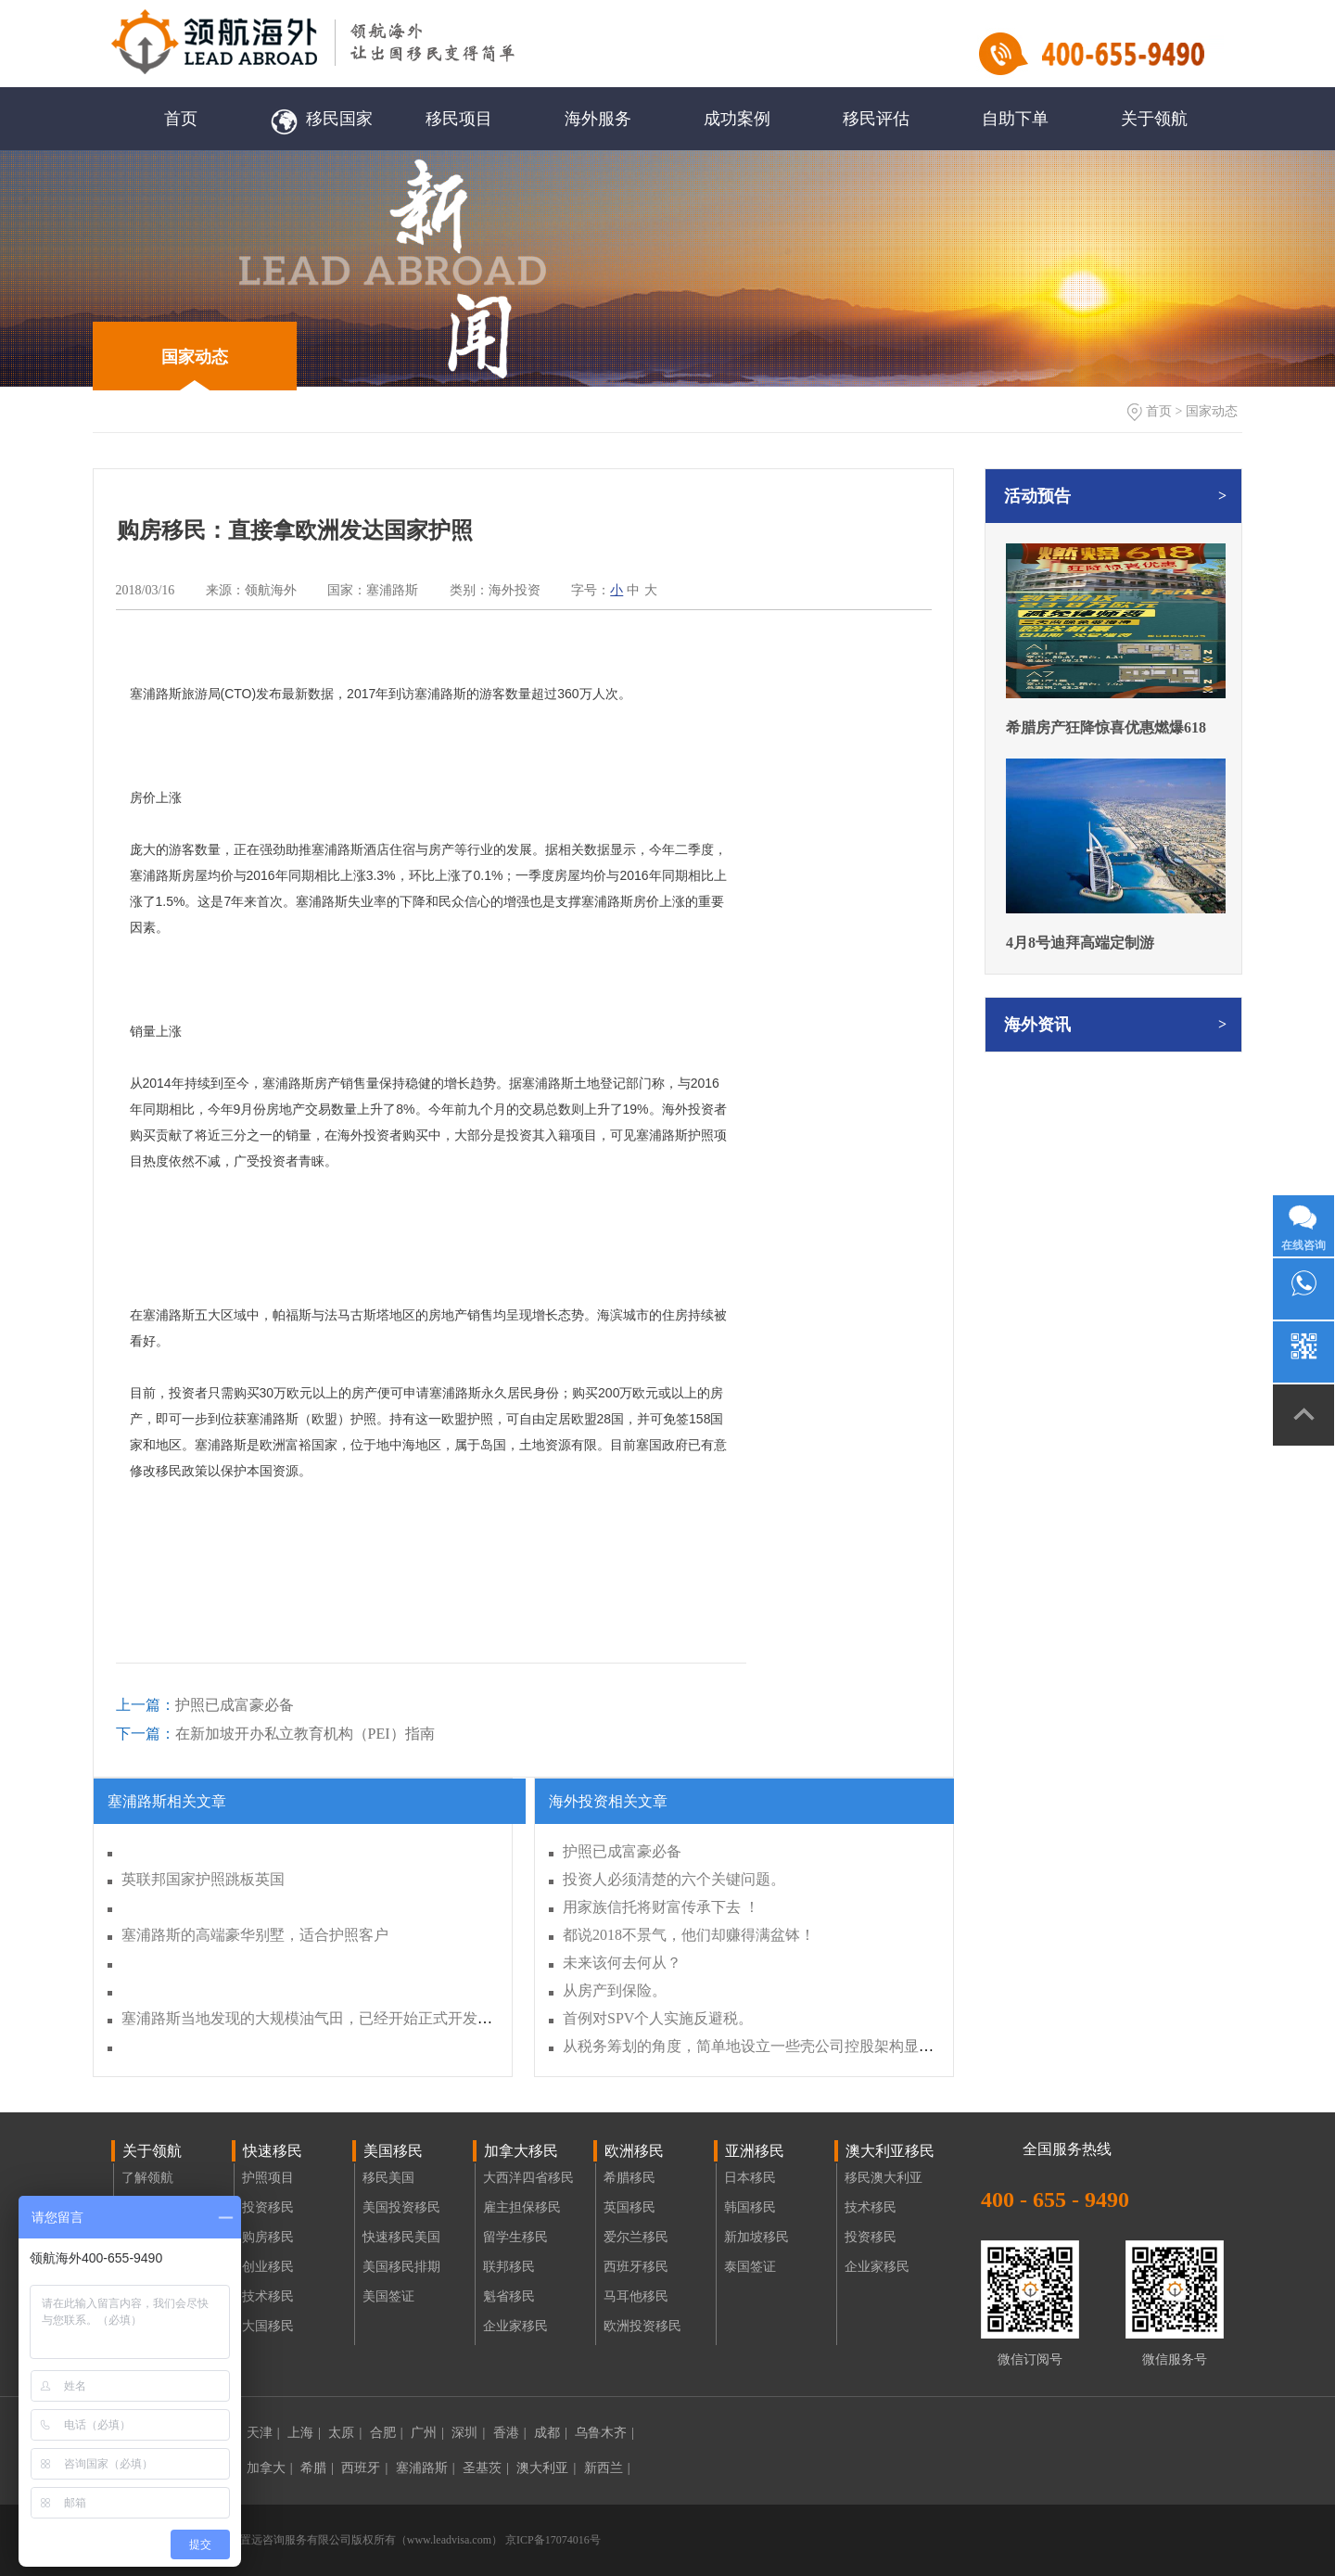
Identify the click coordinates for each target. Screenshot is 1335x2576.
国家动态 (194, 357)
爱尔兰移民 (636, 2237)
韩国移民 (750, 2207)
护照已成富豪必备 (205, 1705)
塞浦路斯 (425, 2468)
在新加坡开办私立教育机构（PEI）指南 (275, 1733)
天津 (263, 2433)
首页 (180, 118)
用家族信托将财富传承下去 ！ (661, 1907)
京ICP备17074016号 (551, 2539)
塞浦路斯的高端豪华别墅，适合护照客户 (254, 1935)
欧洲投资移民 (642, 2326)
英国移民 (629, 2207)
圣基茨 (486, 2468)
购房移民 (268, 2237)
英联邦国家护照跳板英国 (203, 1879)
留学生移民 (515, 2237)
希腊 (317, 2468)
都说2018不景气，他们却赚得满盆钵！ (689, 1935)
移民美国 (388, 2178)
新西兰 (607, 2468)
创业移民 (268, 2267)
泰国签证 (750, 2267)
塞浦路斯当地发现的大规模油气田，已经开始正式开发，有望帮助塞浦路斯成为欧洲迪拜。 (418, 2018)
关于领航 (1154, 118)
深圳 (468, 2433)
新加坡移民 (756, 2237)
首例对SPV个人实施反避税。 (658, 2018)
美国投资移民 (401, 2207)
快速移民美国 (401, 2237)
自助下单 (1015, 118)
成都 (550, 2433)
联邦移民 (509, 2267)
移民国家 (320, 118)
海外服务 (598, 118)
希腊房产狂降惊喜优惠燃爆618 (1106, 727)
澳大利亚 (546, 2468)
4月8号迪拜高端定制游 (1080, 942)
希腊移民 (629, 2178)
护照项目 (268, 2178)
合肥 (386, 2433)
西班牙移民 (636, 2267)
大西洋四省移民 (528, 2178)
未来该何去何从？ (622, 1962)
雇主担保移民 (522, 2207)
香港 (510, 2433)
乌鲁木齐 (604, 2433)
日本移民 (750, 2178)
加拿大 (270, 2468)
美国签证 (388, 2296)
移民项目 (459, 118)
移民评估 (876, 118)
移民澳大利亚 (883, 2178)
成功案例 (737, 118)
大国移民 (268, 2326)
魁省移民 (509, 2296)
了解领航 (147, 2178)
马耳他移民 (636, 2296)
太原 (345, 2433)
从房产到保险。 (615, 1990)
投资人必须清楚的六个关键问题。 (674, 1879)
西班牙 (364, 2468)
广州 (427, 2433)
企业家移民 (515, 2326)
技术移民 (268, 2296)
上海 (304, 2433)
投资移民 (268, 2207)
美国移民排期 (401, 2267)
